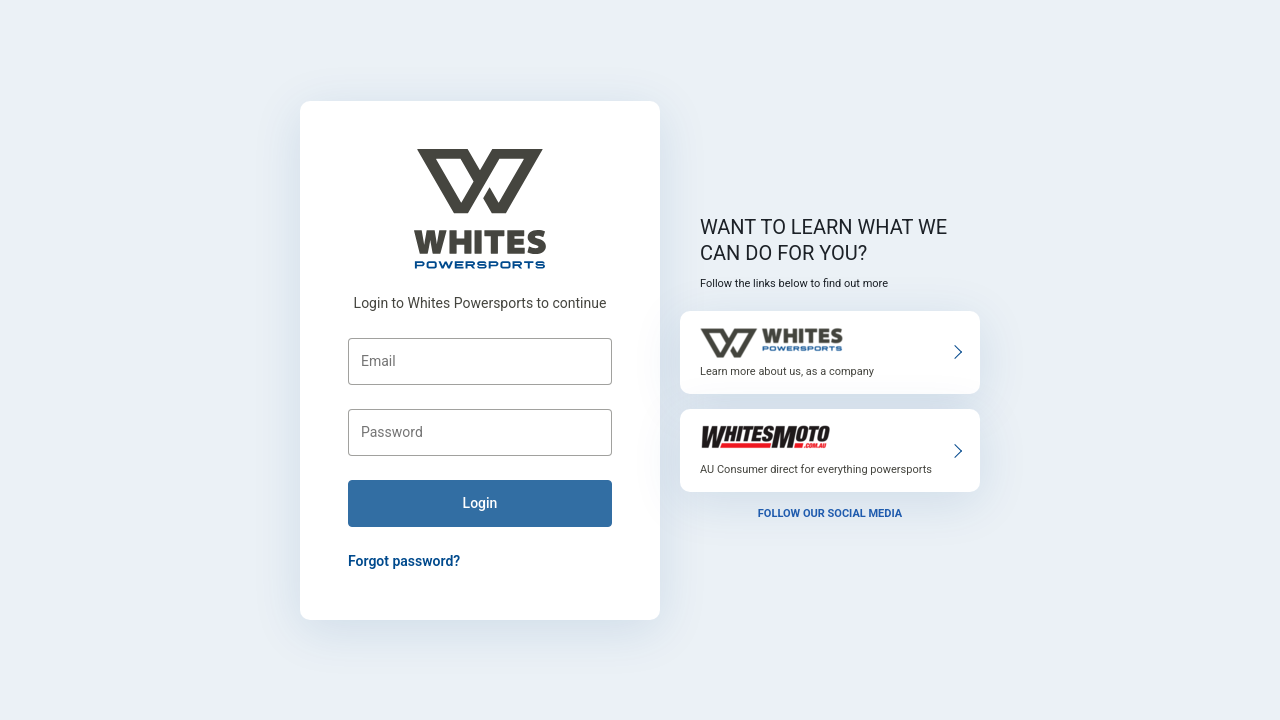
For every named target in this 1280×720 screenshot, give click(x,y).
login (480, 503)
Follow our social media (830, 513)
